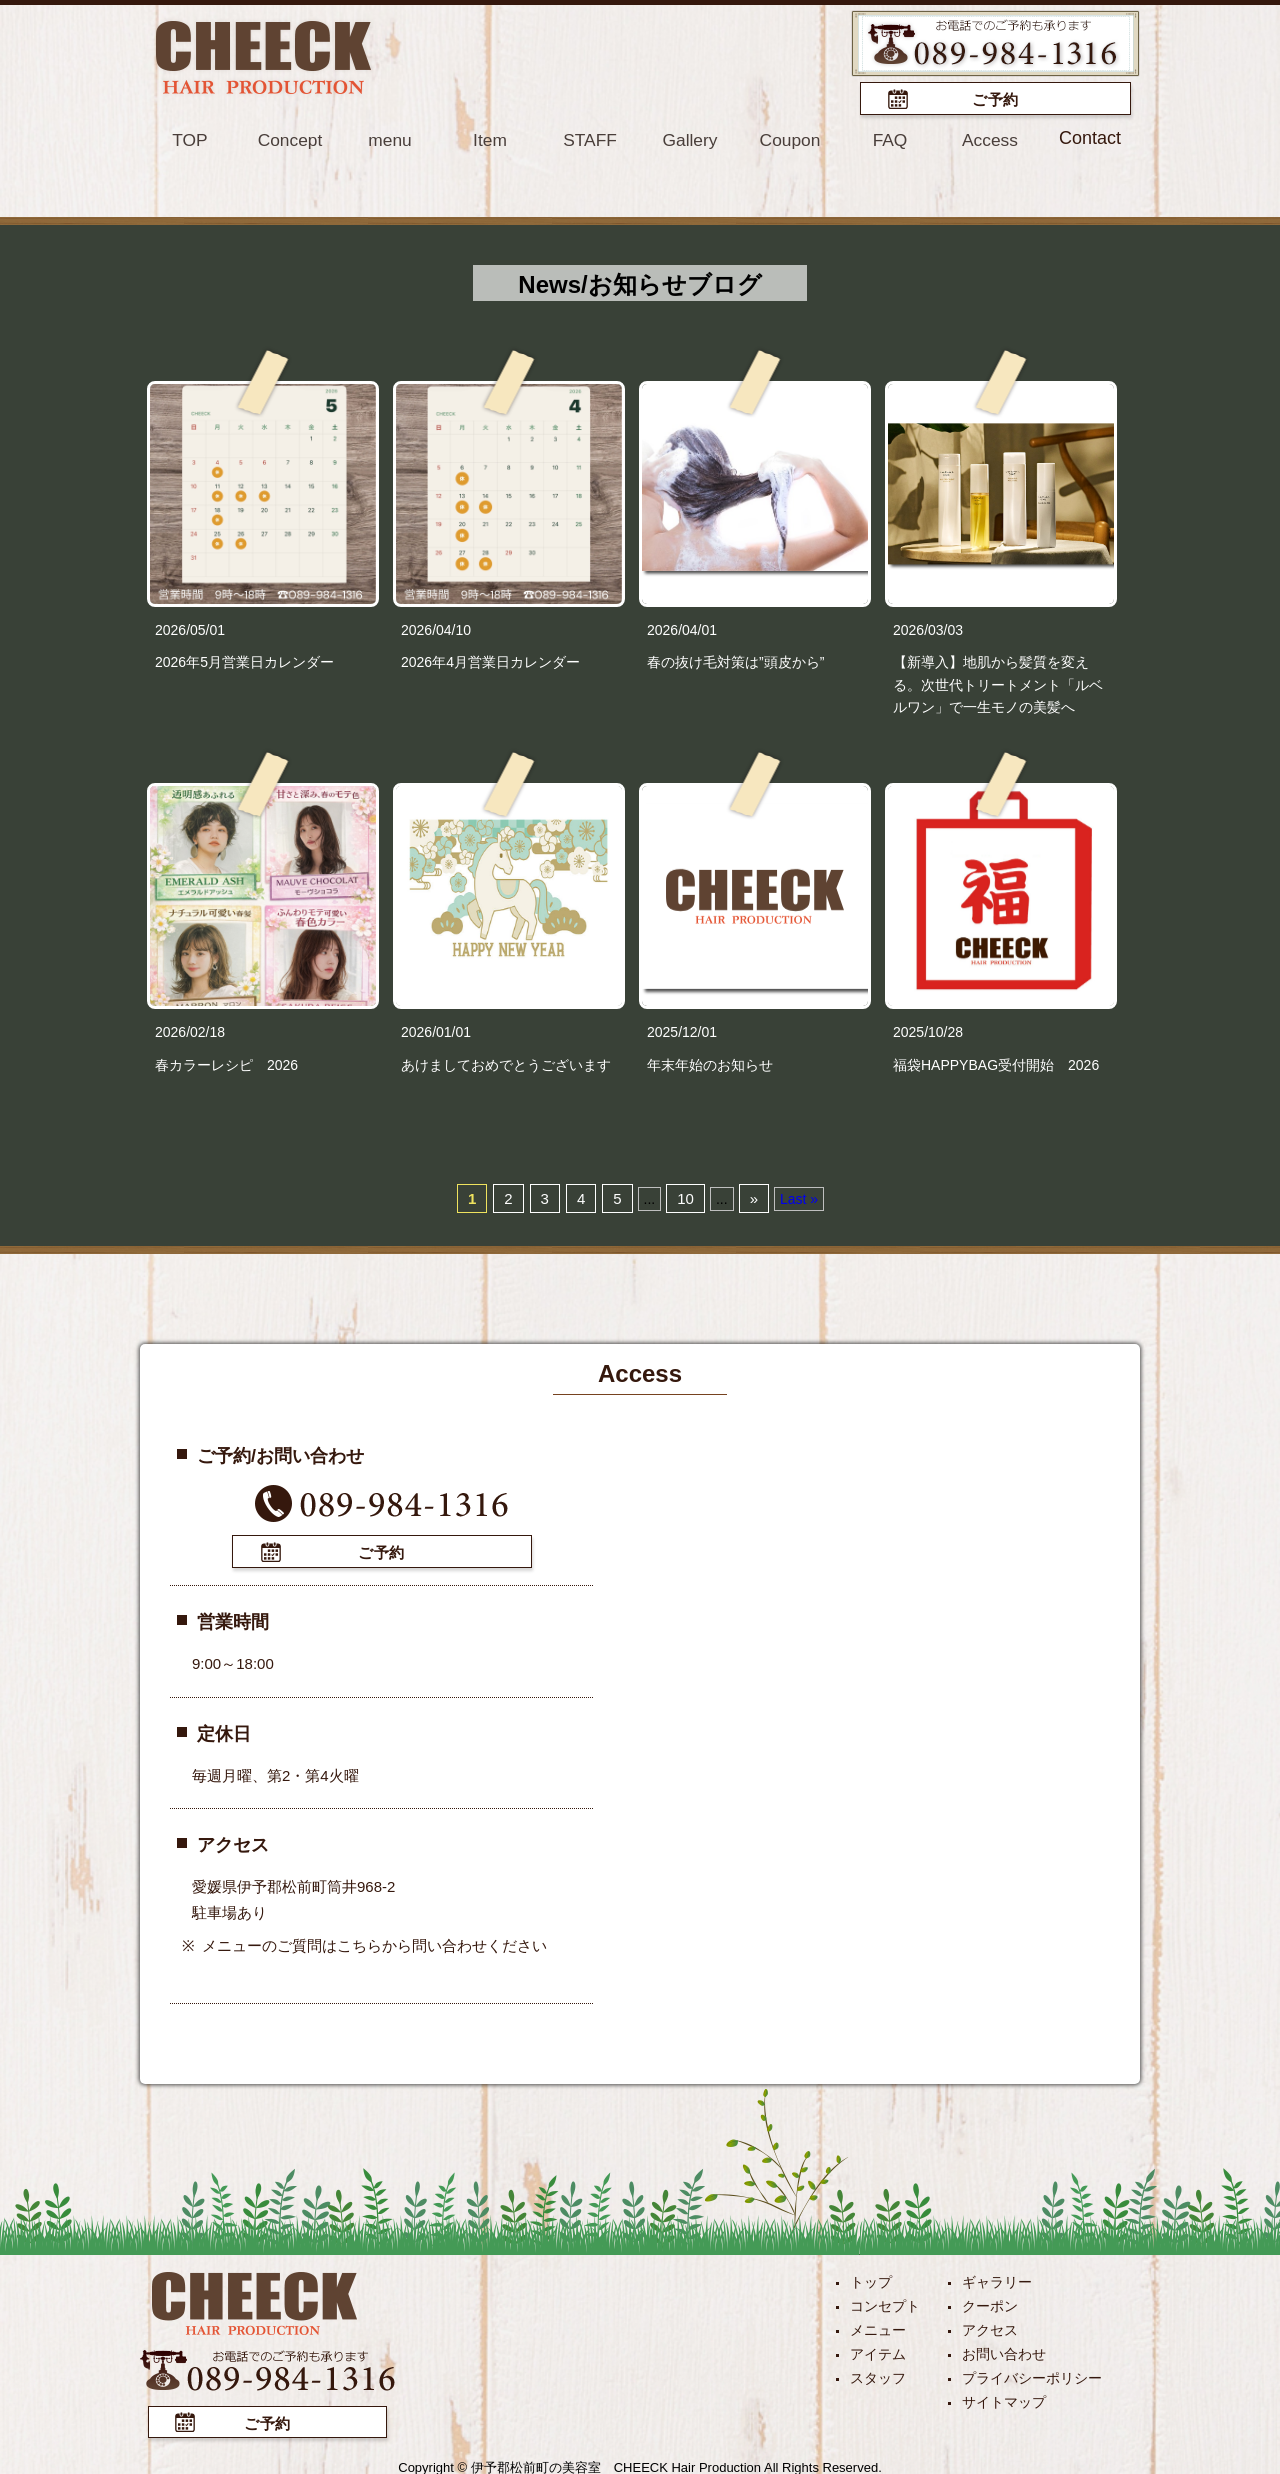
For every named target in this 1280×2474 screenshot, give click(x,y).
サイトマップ (1004, 2398)
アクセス (990, 2326)
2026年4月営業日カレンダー (490, 660)
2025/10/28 (928, 1031)
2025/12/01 (682, 1031)
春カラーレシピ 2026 (226, 1063)
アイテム (878, 2350)
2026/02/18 (190, 1031)
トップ (871, 2278)
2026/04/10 (436, 628)
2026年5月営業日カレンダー (244, 660)
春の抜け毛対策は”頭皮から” (735, 660)
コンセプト (885, 2302)
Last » (799, 1197)
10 (685, 1196)
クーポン (990, 2302)
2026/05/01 (190, 628)
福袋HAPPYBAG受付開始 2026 (996, 1063)
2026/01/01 (436, 1031)
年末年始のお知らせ (710, 1063)
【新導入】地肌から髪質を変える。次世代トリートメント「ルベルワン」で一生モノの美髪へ (998, 682)
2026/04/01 (682, 628)
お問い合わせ (1004, 2350)
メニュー (878, 2326)
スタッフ (878, 2374)
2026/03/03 (928, 628)
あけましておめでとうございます (506, 1063)
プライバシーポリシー (1032, 2374)
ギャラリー (997, 2278)
